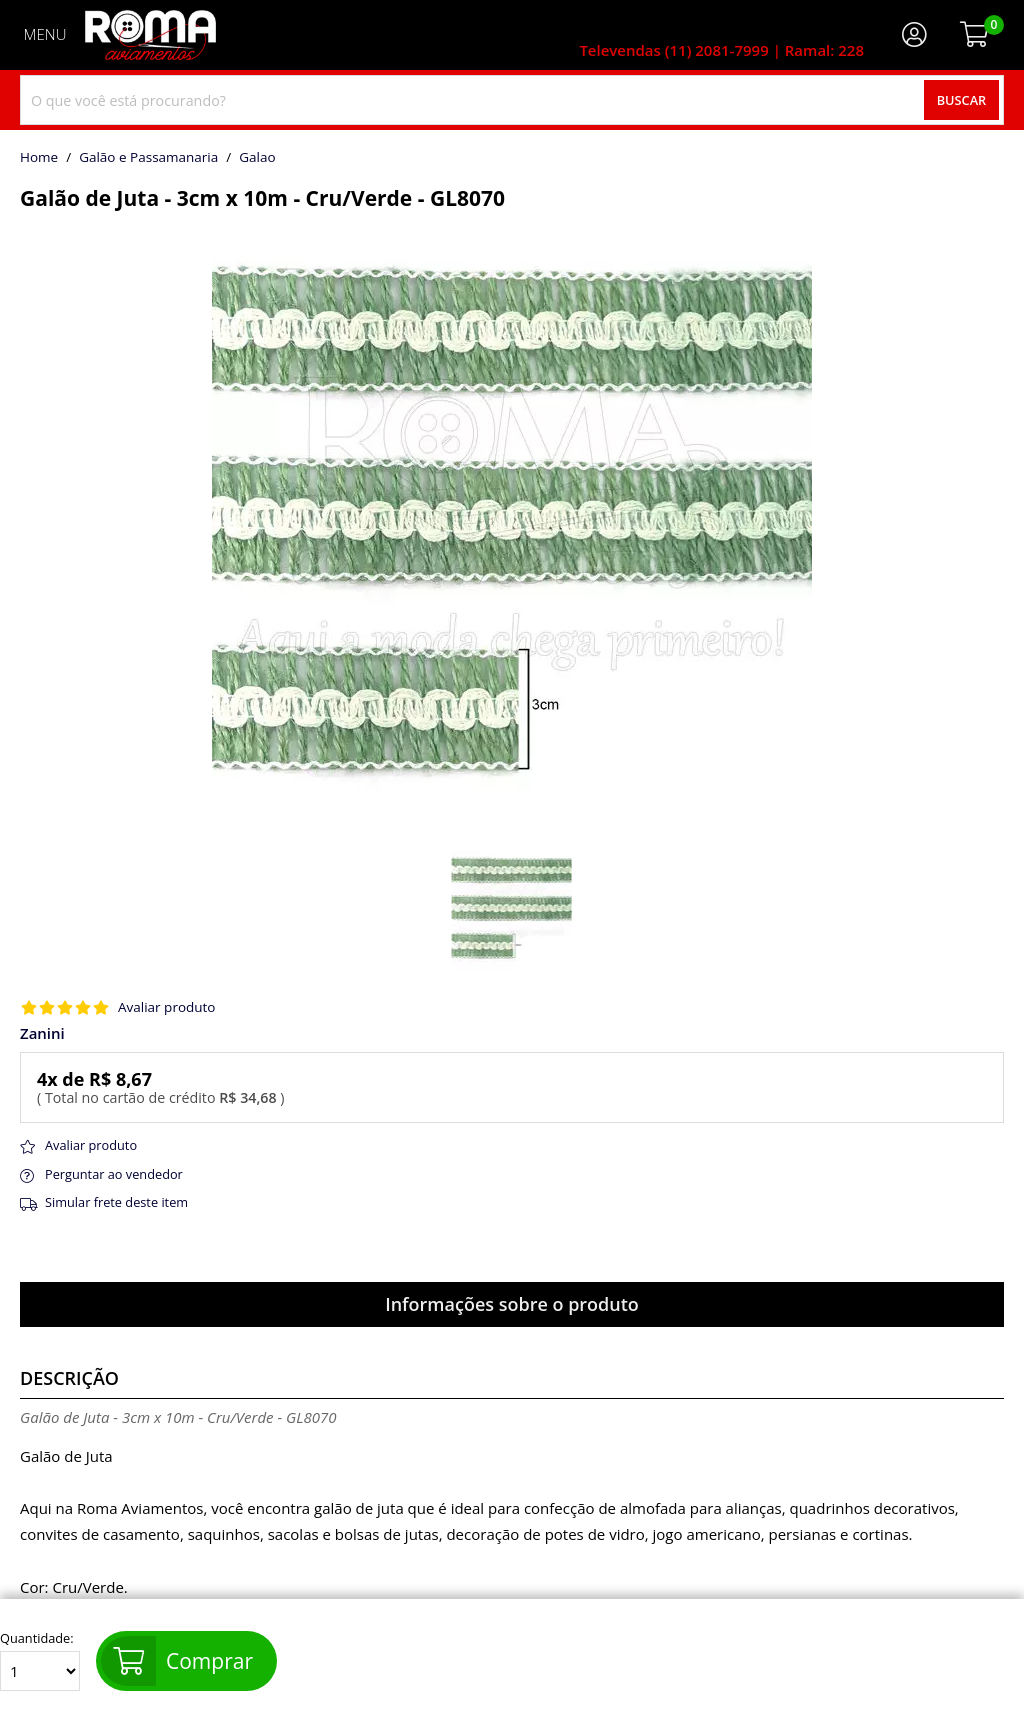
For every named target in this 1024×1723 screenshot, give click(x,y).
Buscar (962, 100)
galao (257, 158)
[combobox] (512, 100)
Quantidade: (40, 1661)
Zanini (42, 1033)
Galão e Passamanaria (148, 158)
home (39, 158)
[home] (150, 35)
